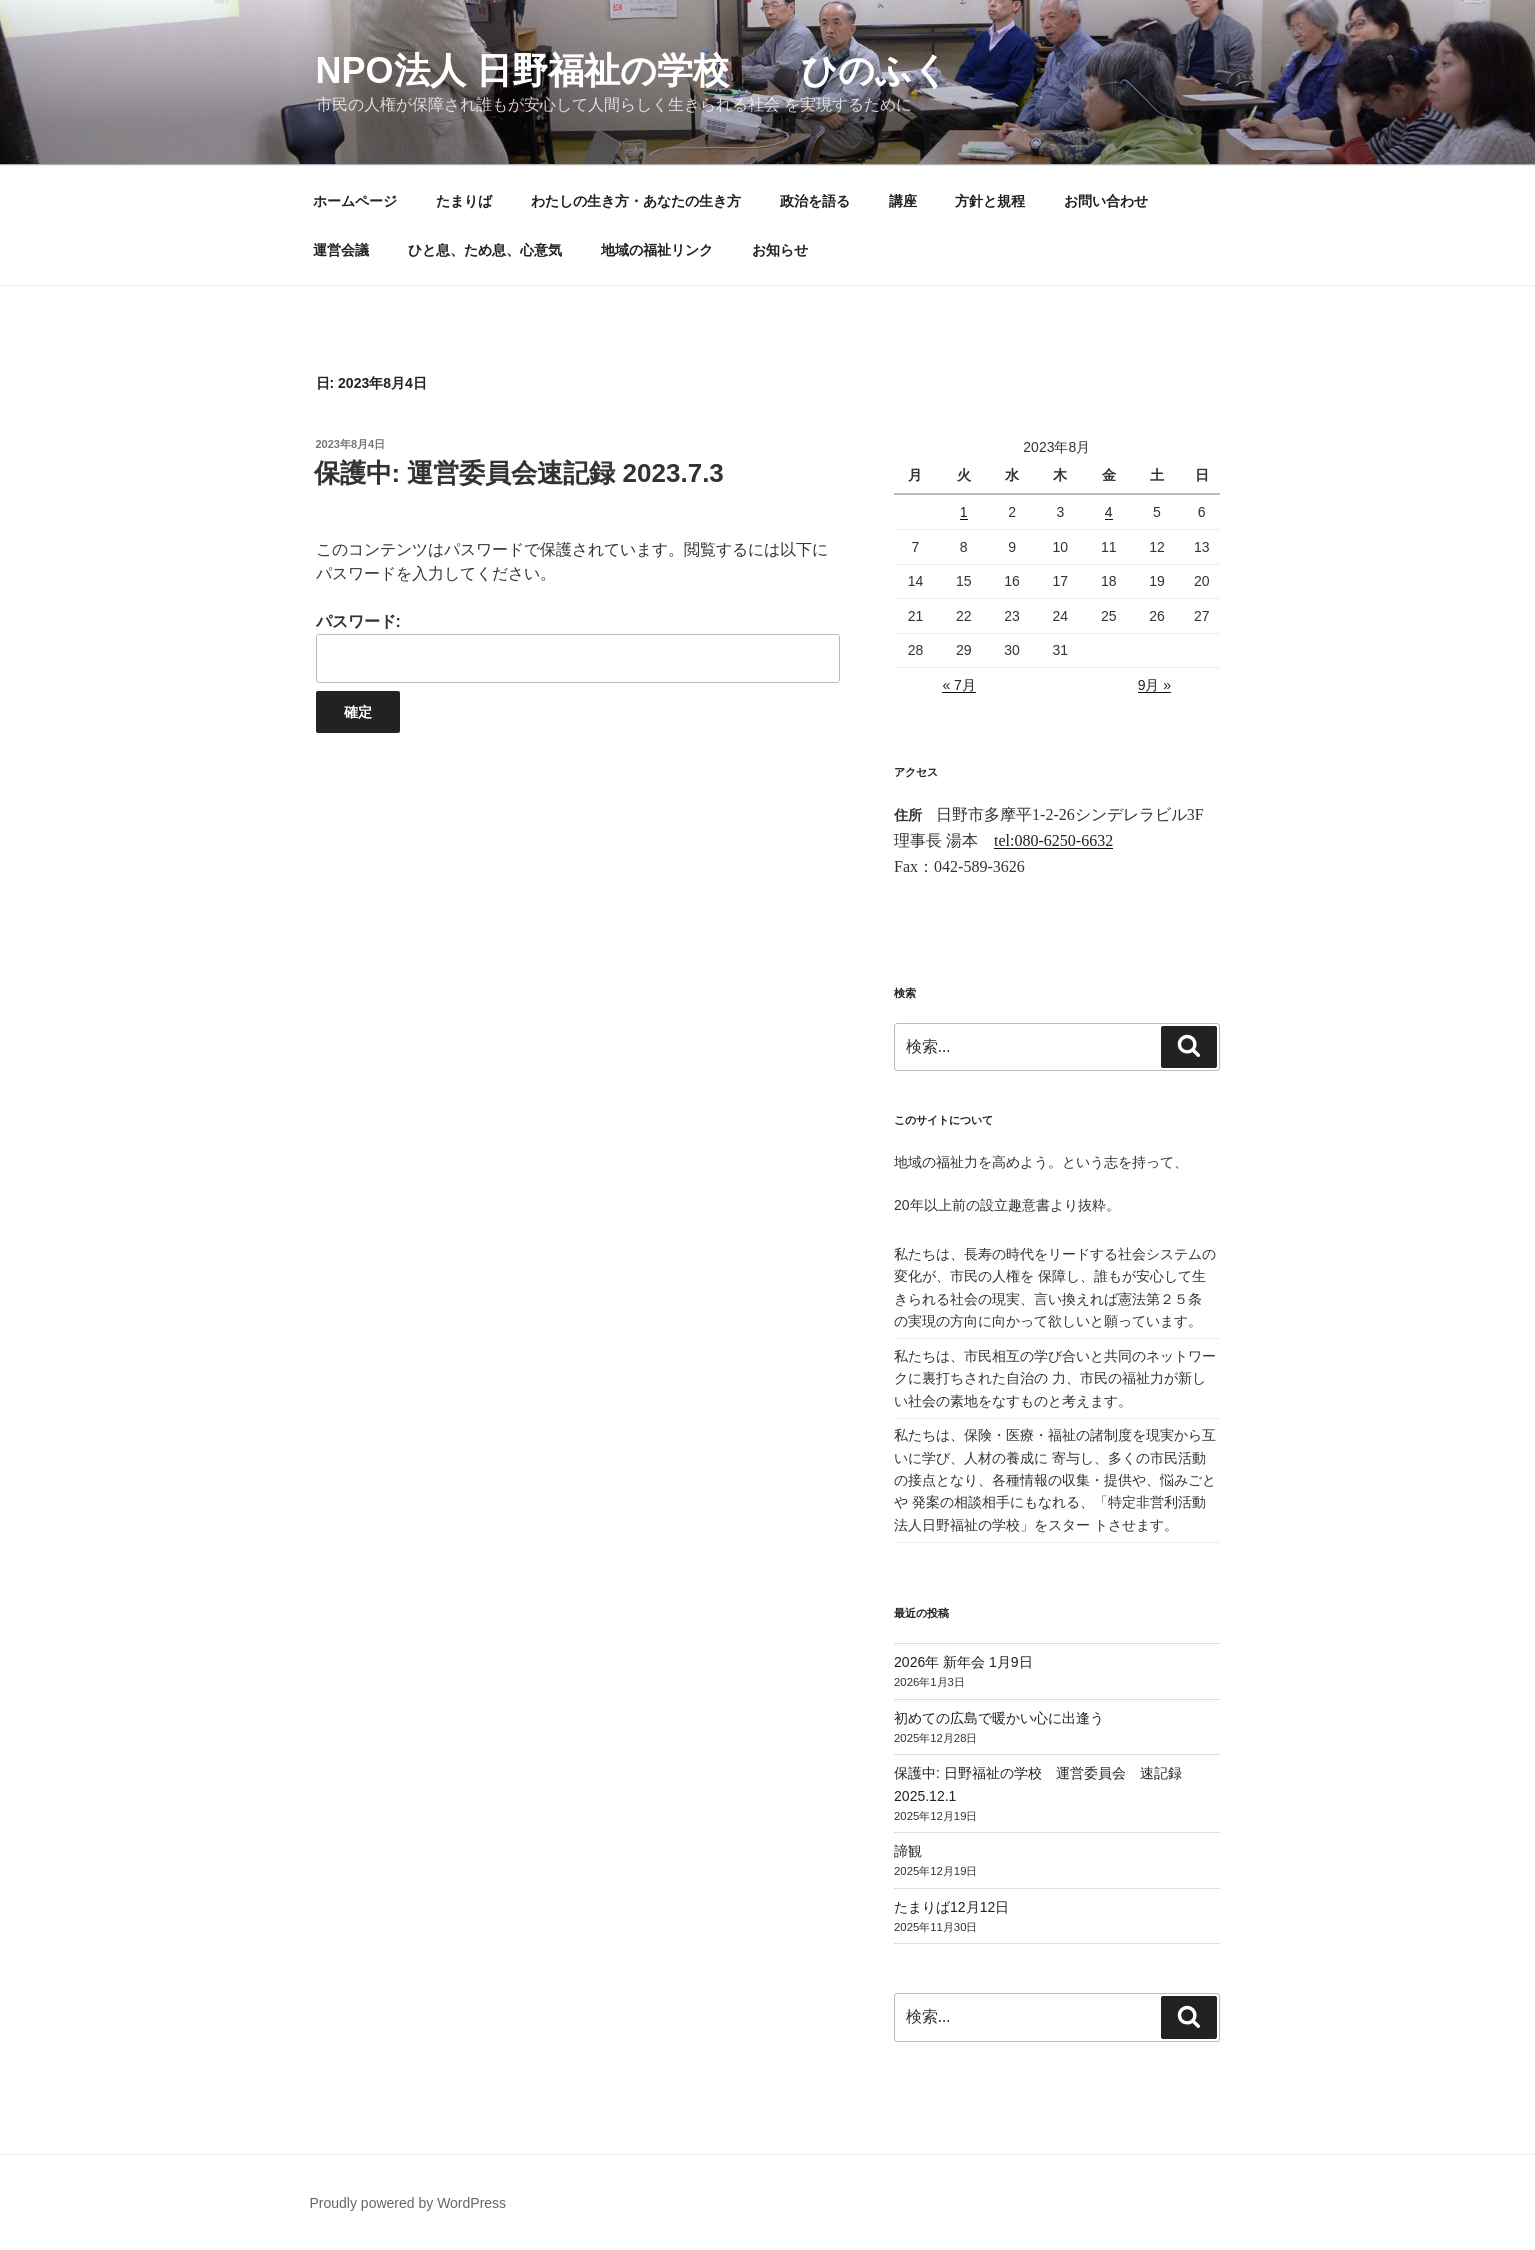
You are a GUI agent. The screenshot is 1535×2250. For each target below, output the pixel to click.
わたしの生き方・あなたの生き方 (636, 201)
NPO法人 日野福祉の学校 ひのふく (632, 70)
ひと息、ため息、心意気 (485, 250)
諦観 (908, 1851)
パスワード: (578, 647)
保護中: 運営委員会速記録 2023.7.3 (519, 473)
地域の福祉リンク (657, 250)
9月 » (1154, 685)
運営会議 (341, 250)
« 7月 (958, 685)
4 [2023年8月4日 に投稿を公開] (1109, 512)
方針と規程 (990, 201)
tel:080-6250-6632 (1053, 840)
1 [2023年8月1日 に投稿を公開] (964, 512)
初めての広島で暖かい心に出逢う (999, 1718)
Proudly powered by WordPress (408, 2203)
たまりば (464, 201)
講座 (903, 201)
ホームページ (355, 201)
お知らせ (780, 250)
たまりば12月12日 (951, 1907)
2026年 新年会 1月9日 (963, 1662)
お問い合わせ (1106, 201)
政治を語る (815, 201)
